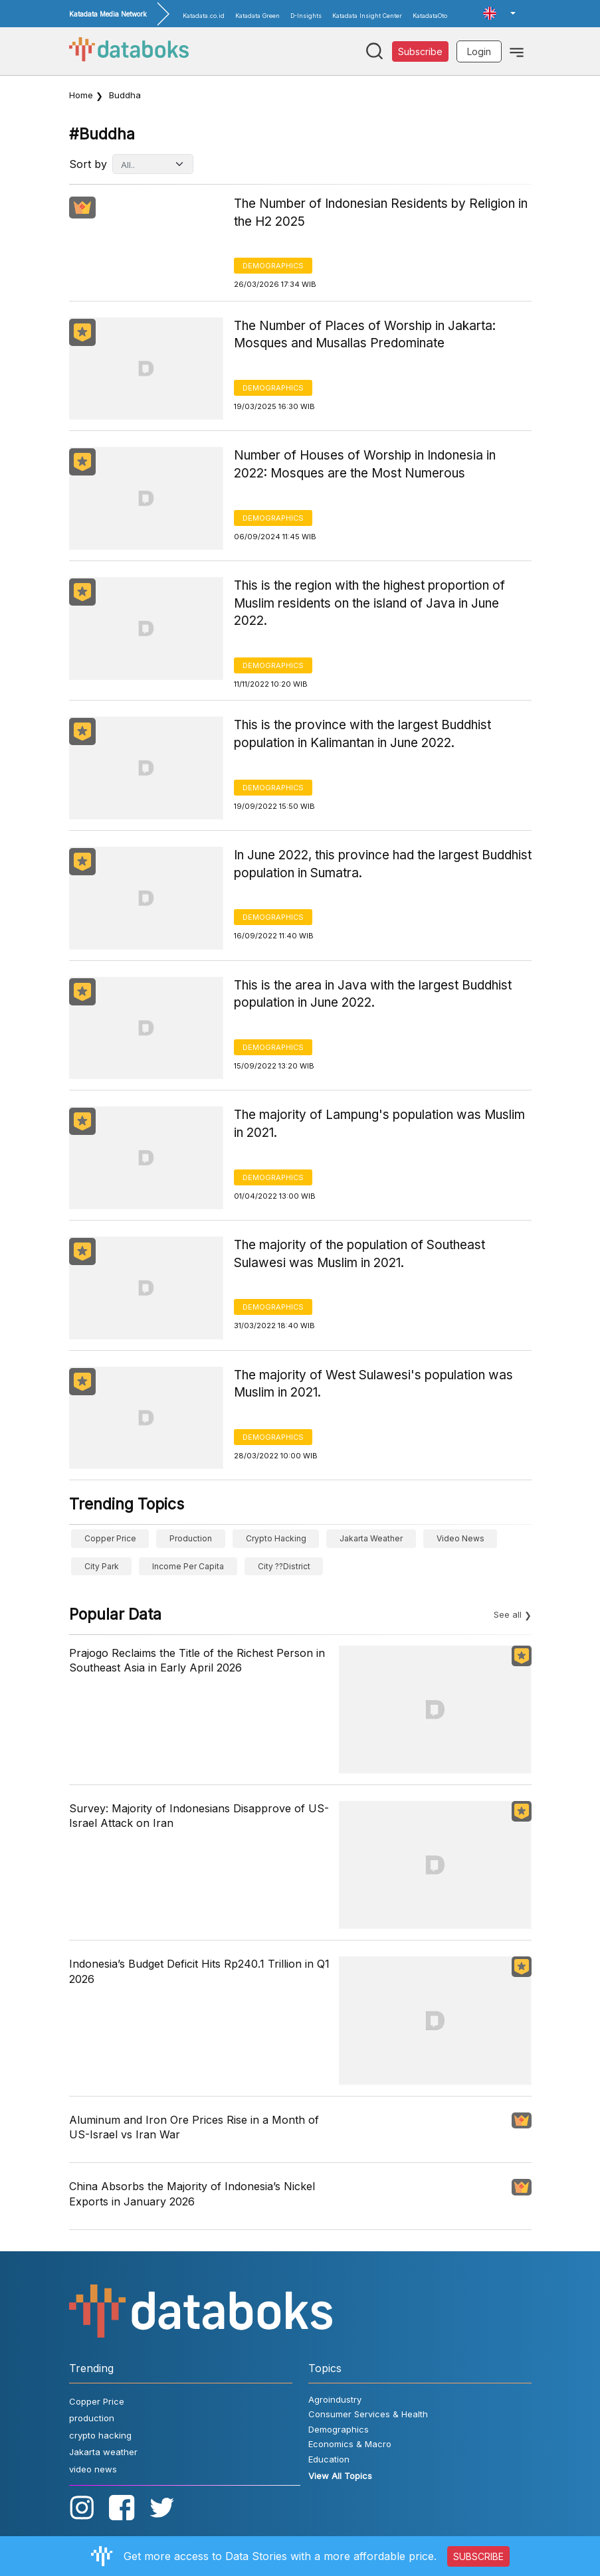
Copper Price (110, 1538)
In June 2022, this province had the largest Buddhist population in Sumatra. (383, 864)
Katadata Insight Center (367, 15)
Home (81, 95)
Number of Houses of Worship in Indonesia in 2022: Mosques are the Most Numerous (365, 464)
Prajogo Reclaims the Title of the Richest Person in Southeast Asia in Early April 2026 (197, 1660)
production (190, 1538)
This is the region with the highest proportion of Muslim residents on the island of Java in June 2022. (369, 603)
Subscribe (420, 51)
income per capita (188, 1566)
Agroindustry (334, 2399)
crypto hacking (276, 1538)
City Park (101, 1566)
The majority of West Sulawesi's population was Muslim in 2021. (373, 1384)
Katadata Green (257, 15)
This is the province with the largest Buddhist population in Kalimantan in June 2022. (362, 733)
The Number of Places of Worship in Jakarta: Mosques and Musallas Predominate (365, 334)
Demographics (273, 265)
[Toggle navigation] (517, 51)
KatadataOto (430, 15)
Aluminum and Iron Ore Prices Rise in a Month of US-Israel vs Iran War (194, 2127)
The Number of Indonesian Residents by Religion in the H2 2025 (381, 212)
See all (508, 1614)
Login (479, 51)
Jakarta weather (371, 1538)
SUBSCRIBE (478, 2556)
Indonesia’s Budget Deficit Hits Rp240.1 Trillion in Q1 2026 (199, 1971)
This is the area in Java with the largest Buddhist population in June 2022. (373, 994)
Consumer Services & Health (368, 2414)
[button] (499, 13)
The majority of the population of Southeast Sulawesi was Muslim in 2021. (359, 1253)
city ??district (284, 1566)
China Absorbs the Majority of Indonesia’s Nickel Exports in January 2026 (192, 2193)
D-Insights (306, 15)
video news (460, 1538)
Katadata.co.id (204, 15)
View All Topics (340, 2475)
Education (329, 2459)
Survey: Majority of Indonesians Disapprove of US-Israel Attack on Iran (199, 1816)
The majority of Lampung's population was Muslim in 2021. (379, 1123)
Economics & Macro (349, 2444)
